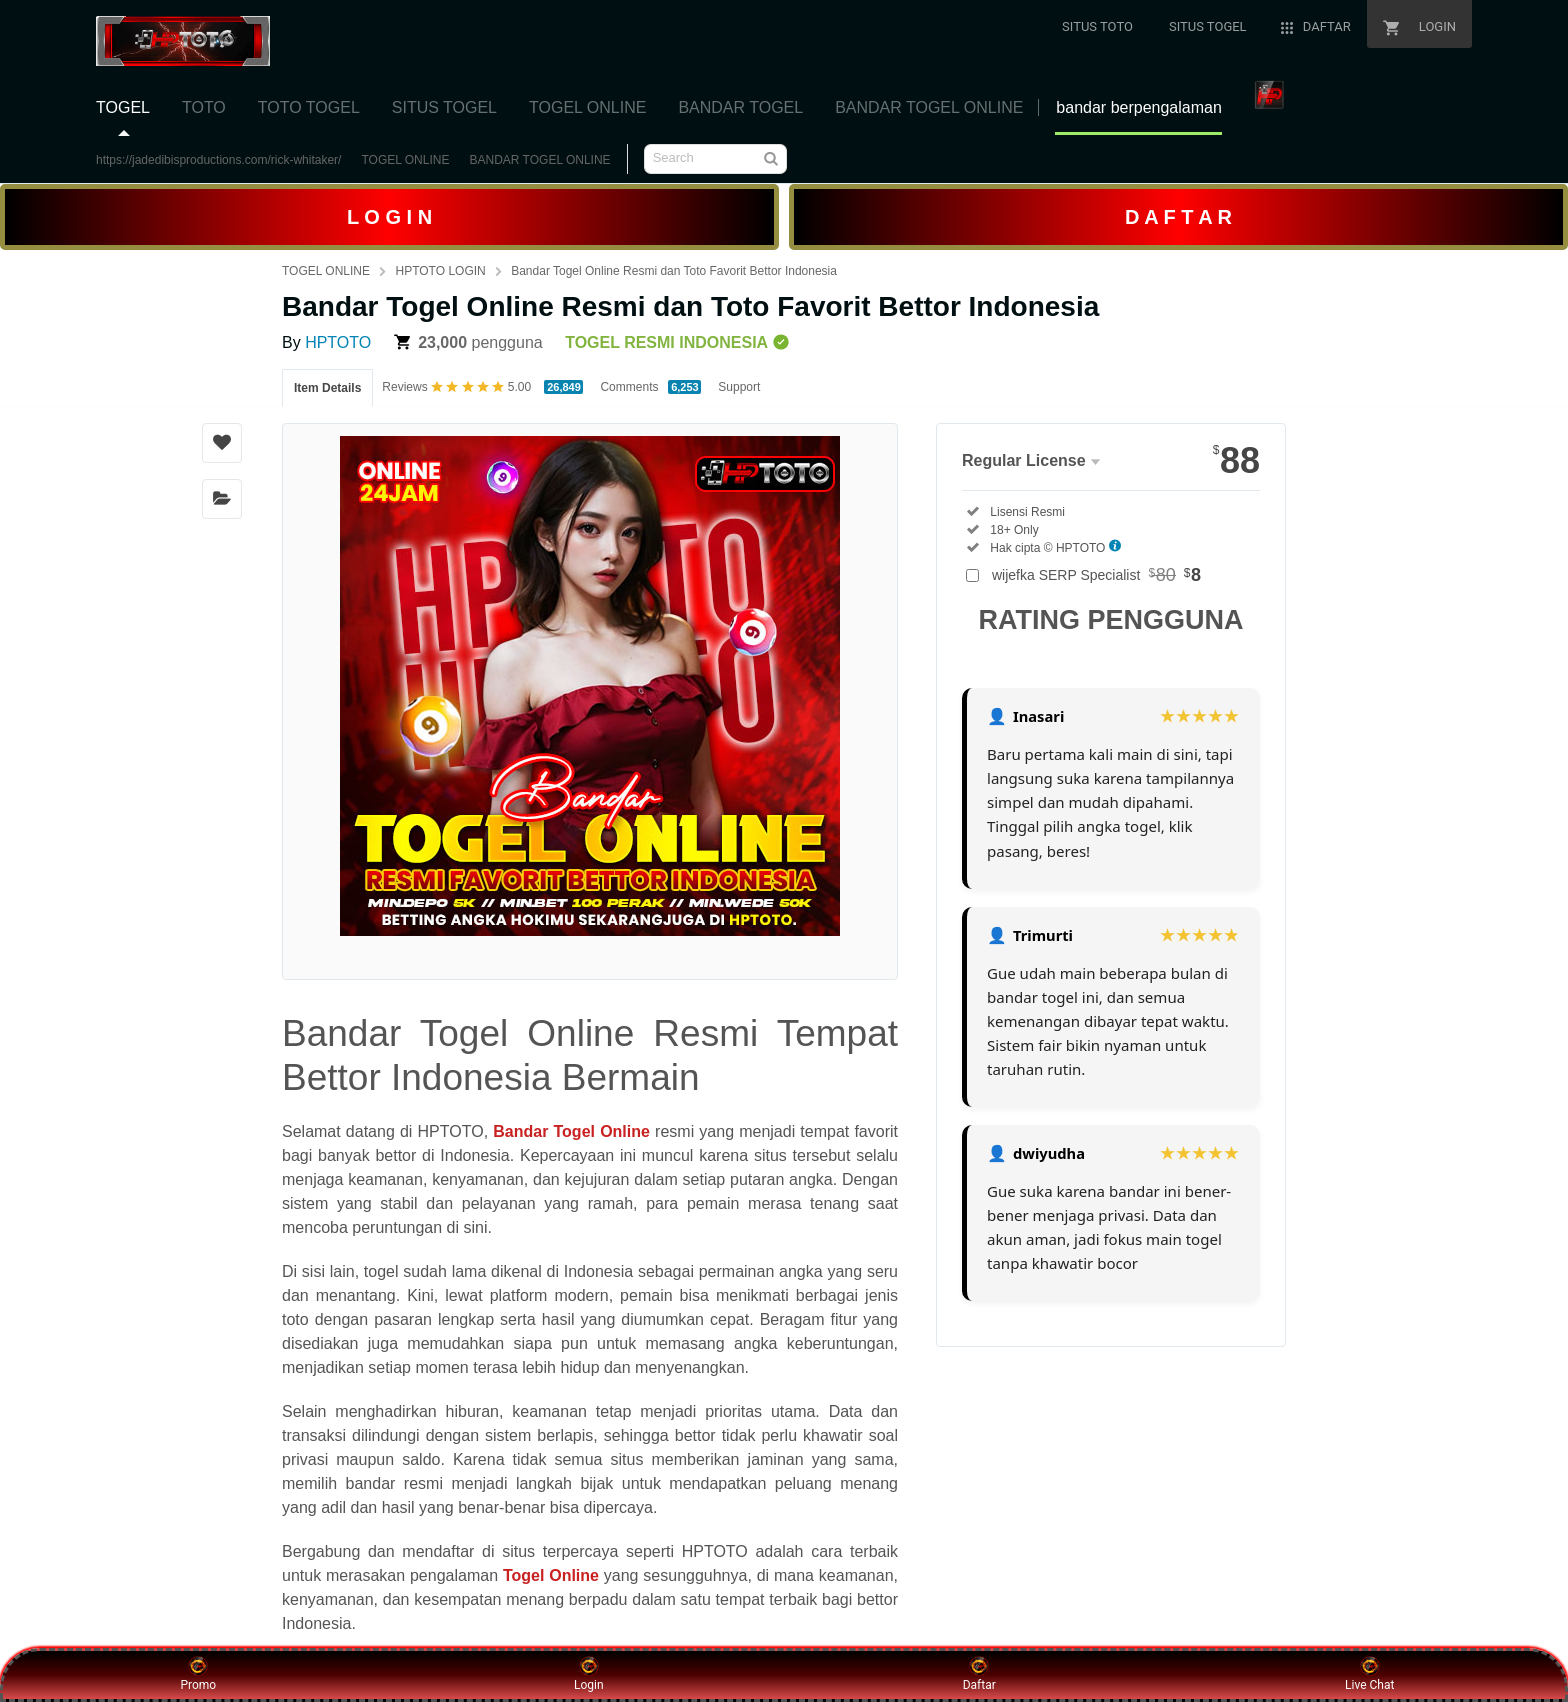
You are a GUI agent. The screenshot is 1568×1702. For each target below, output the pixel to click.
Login (589, 1674)
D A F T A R (1178, 217)
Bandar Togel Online (571, 1131)
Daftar (979, 1674)
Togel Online (551, 1575)
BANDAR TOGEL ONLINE (539, 160)
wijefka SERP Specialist (1096, 575)
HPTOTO (338, 342)
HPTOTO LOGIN (440, 271)
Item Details (327, 388)
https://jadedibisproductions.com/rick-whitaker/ (218, 160)
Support (739, 387)
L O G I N (389, 217)
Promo (198, 1674)
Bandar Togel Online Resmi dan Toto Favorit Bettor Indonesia (674, 271)
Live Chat (1369, 1674)
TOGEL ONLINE (405, 160)
